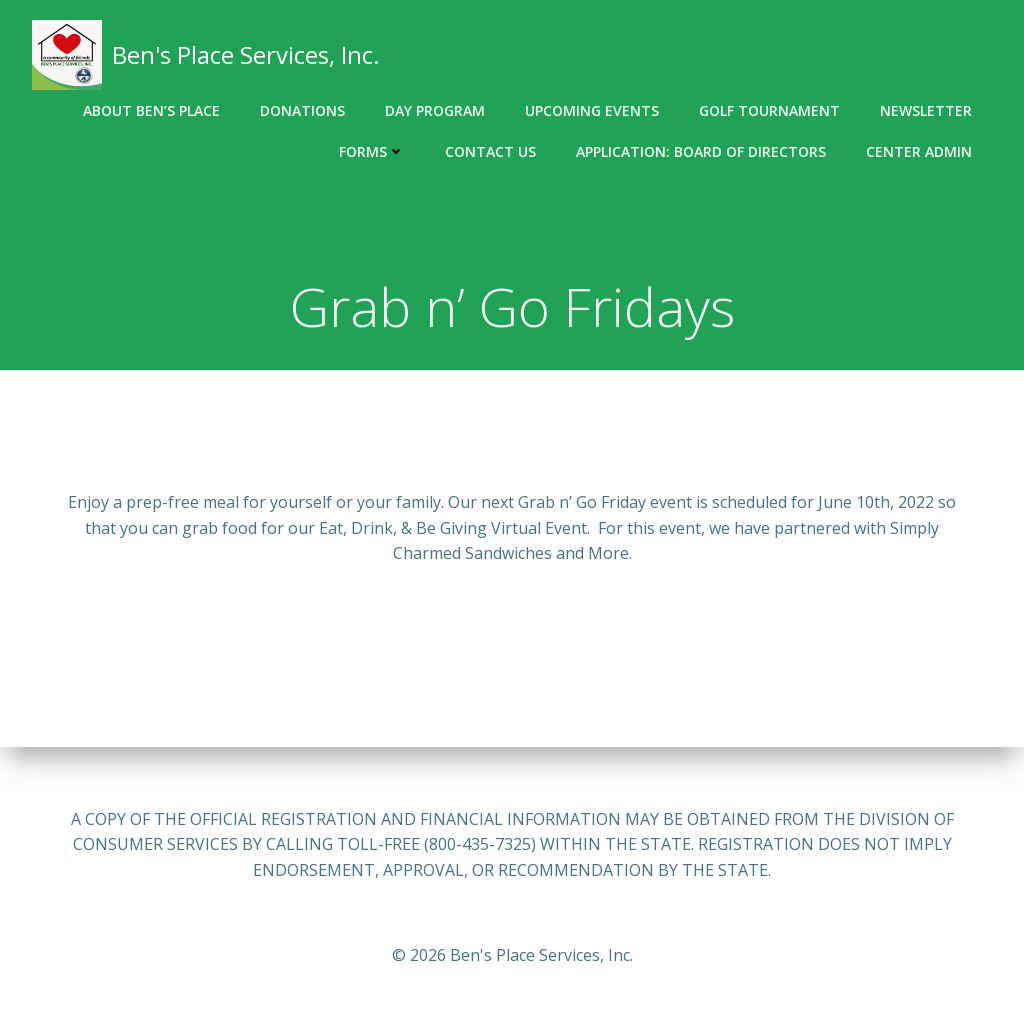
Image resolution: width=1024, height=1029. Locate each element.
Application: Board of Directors (701, 151)
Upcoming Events (592, 110)
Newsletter (926, 110)
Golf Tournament (769, 110)
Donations (302, 110)
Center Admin (919, 151)
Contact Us (490, 151)
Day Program (435, 110)
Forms (372, 151)
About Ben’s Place (151, 110)
